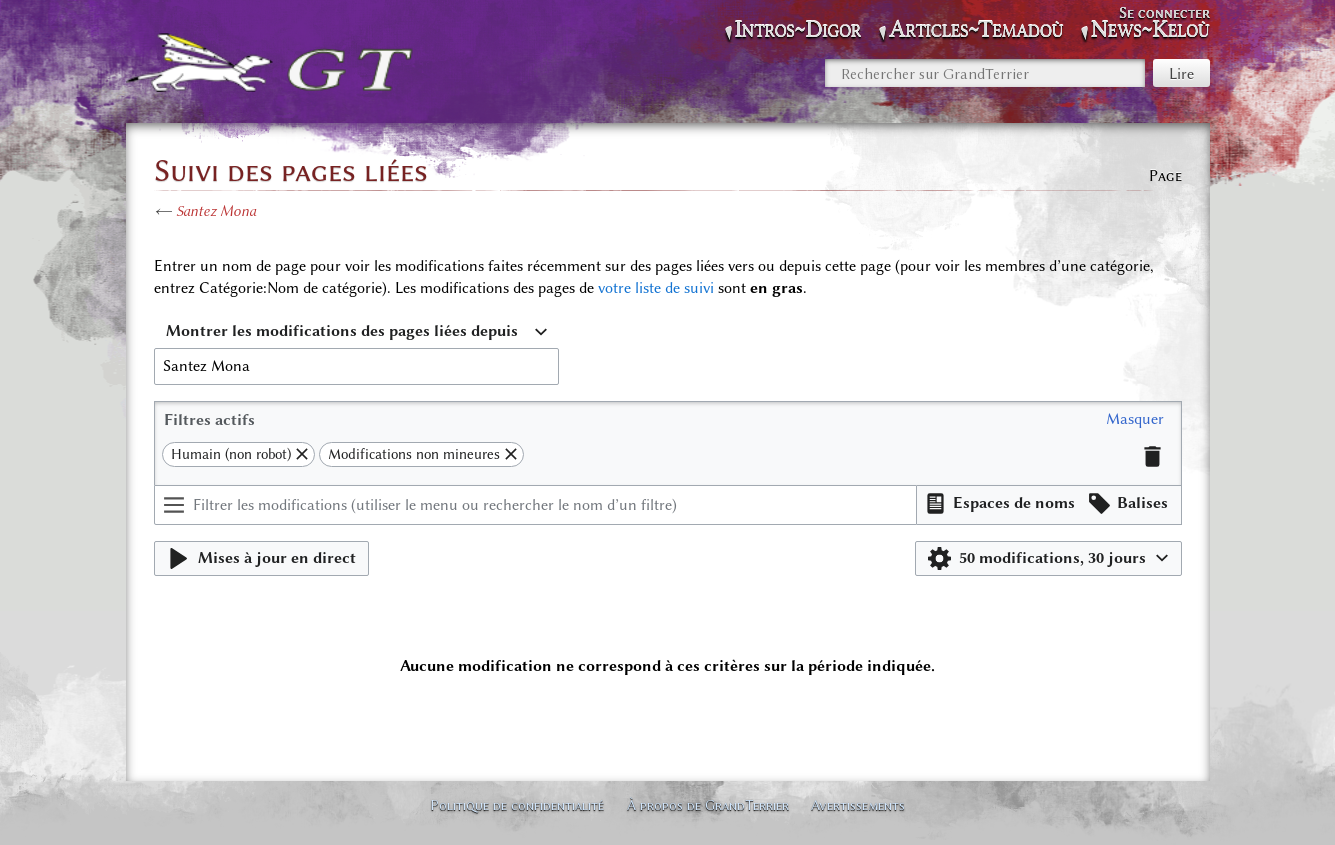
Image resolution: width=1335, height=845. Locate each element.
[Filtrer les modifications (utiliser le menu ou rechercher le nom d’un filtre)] (536, 505)
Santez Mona (216, 211)
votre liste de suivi (656, 288)
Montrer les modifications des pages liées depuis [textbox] (342, 331)
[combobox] (356, 331)
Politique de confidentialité (517, 805)
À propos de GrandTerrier (708, 805)
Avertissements (858, 805)
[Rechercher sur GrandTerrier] (985, 73)
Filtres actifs (209, 420)
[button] (1135, 419)
